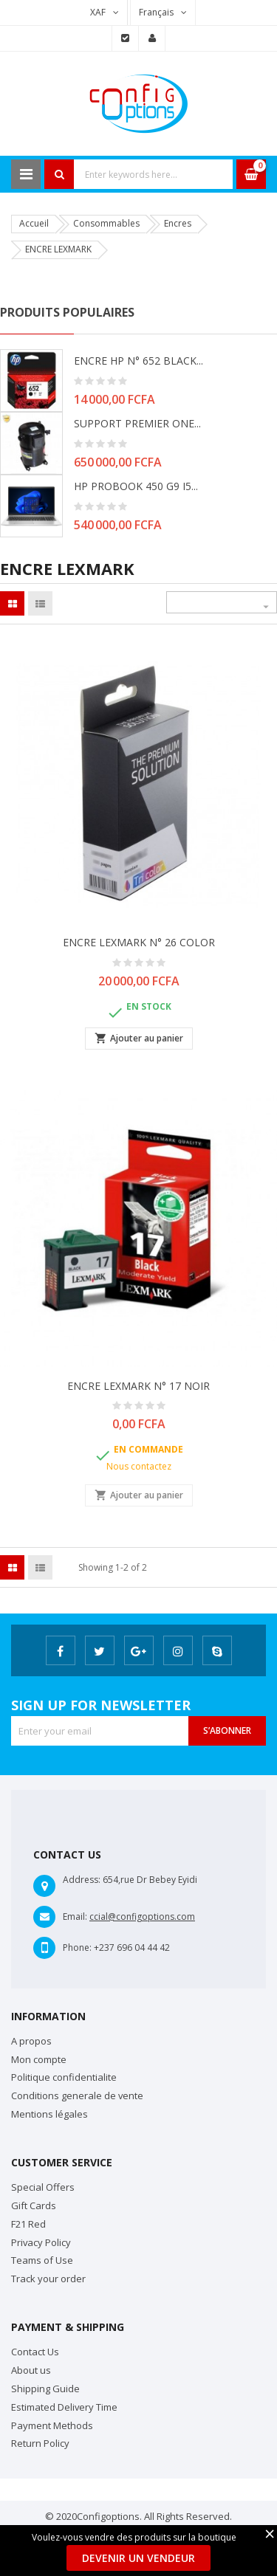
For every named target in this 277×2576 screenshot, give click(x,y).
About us (31, 2370)
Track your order (48, 2278)
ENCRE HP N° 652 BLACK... (138, 361)
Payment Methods (52, 2425)
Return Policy (40, 2443)
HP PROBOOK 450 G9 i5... (136, 486)
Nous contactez (138, 1466)
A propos (31, 2041)
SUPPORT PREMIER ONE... (137, 423)
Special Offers (43, 2187)
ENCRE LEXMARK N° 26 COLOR (139, 942)
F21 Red (28, 2224)
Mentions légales (49, 2114)
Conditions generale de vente (77, 2095)
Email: (75, 1916)
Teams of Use (42, 2260)
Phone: (77, 1947)
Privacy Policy (41, 2242)
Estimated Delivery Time (64, 2407)
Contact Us (35, 2351)
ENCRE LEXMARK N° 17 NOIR (138, 1386)
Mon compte (38, 2059)
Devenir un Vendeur (138, 2558)
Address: (81, 1879)
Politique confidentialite (64, 2077)
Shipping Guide (45, 2388)
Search (59, 174)
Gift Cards (33, 2205)
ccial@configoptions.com (142, 1916)
